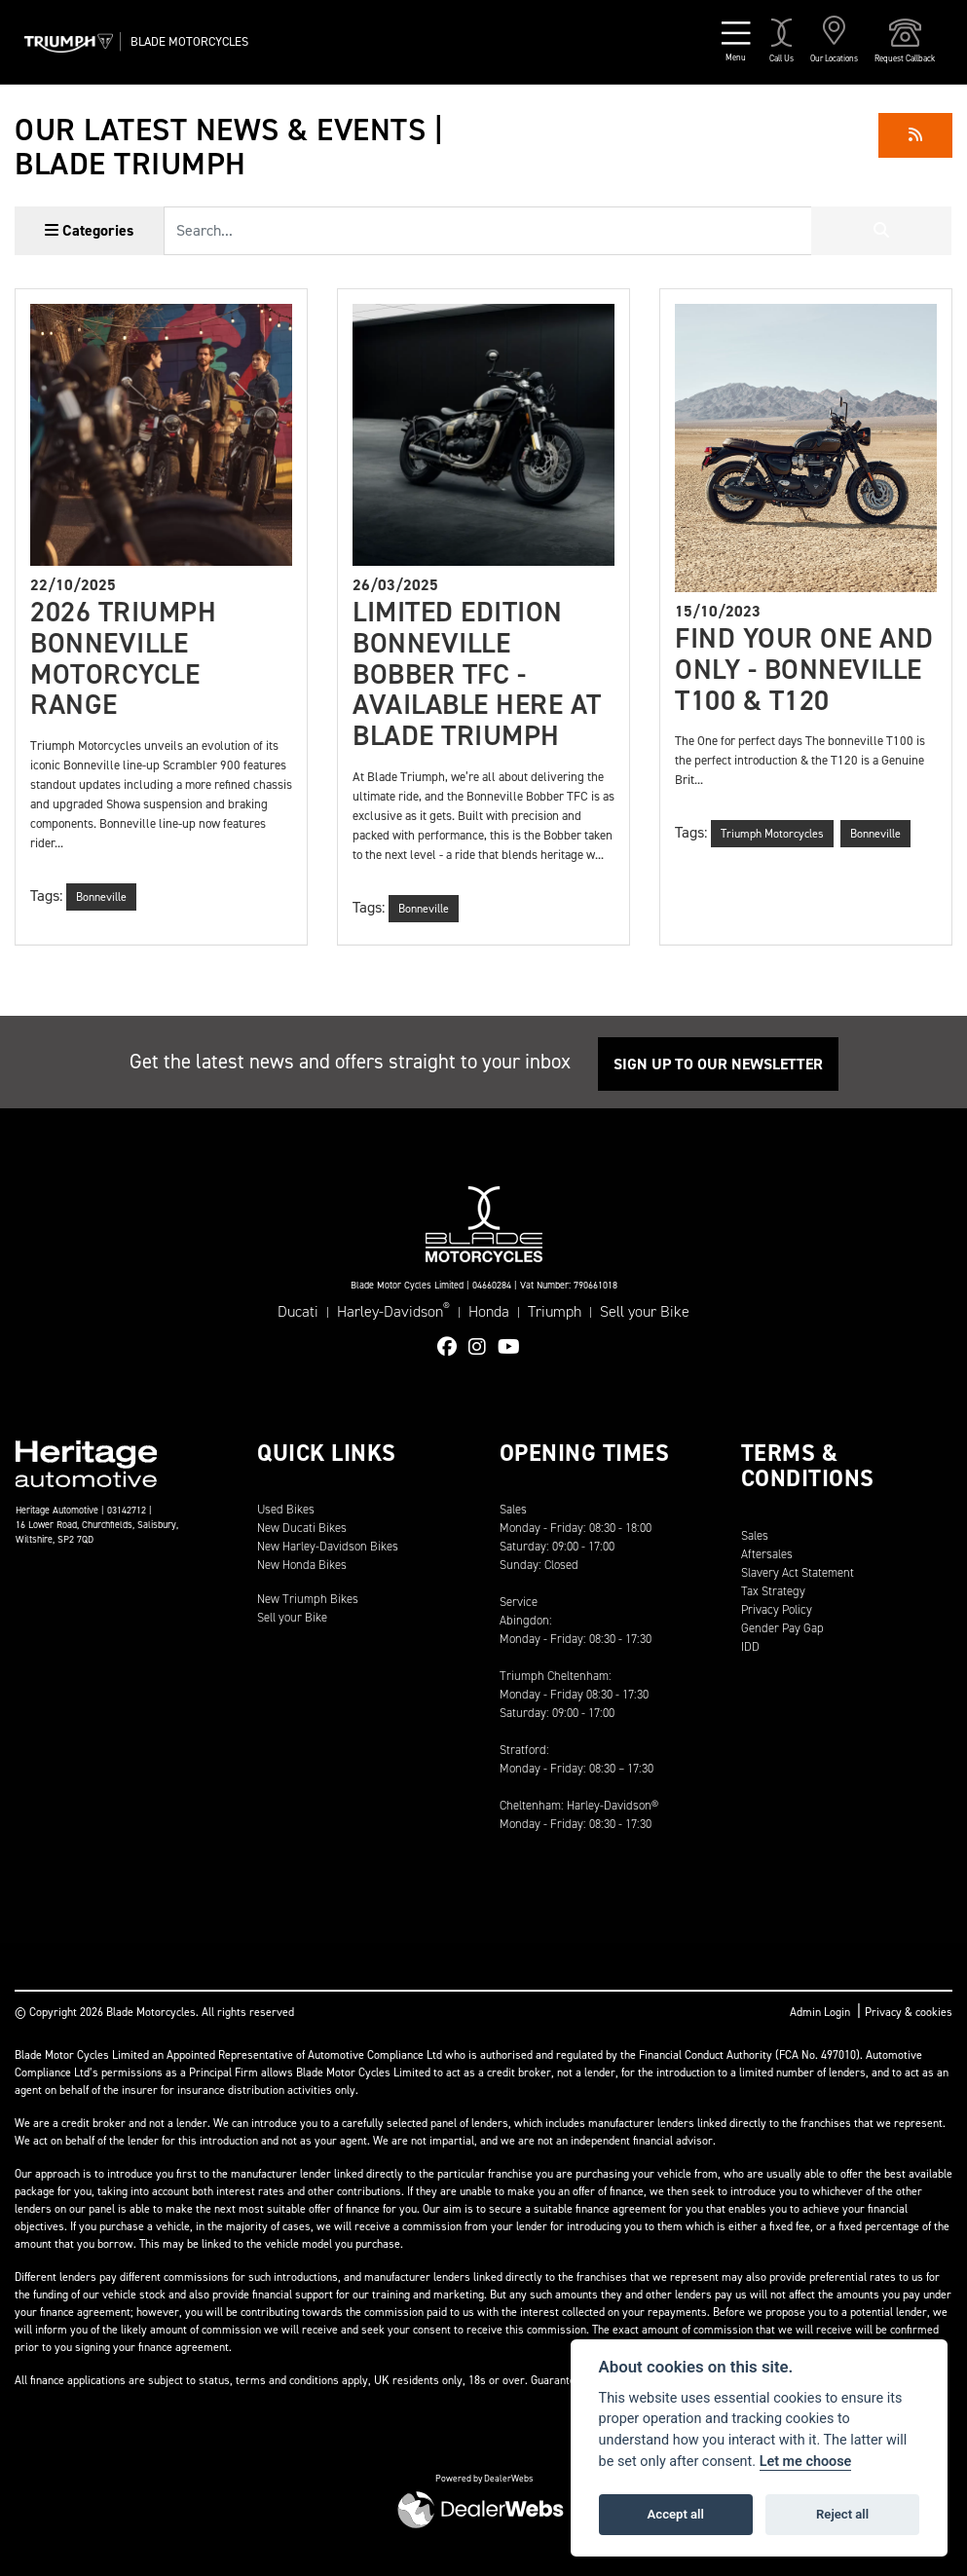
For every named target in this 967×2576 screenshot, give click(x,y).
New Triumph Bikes (307, 1598)
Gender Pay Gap (782, 1628)
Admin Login (820, 2012)
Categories (89, 230)
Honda (488, 1311)
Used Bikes (286, 1509)
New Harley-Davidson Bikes (327, 1546)
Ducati (298, 1311)
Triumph (554, 1311)
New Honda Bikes (302, 1564)
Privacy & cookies (908, 2012)
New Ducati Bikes (302, 1527)
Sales (754, 1535)
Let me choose (806, 2461)
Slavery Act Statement (797, 1572)
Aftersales (767, 1554)
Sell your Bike (644, 1311)
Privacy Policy (776, 1609)
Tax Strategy (773, 1591)
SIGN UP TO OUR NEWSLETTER (718, 1064)
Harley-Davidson (393, 1311)
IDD (750, 1646)
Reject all (842, 2514)
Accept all (676, 2514)
